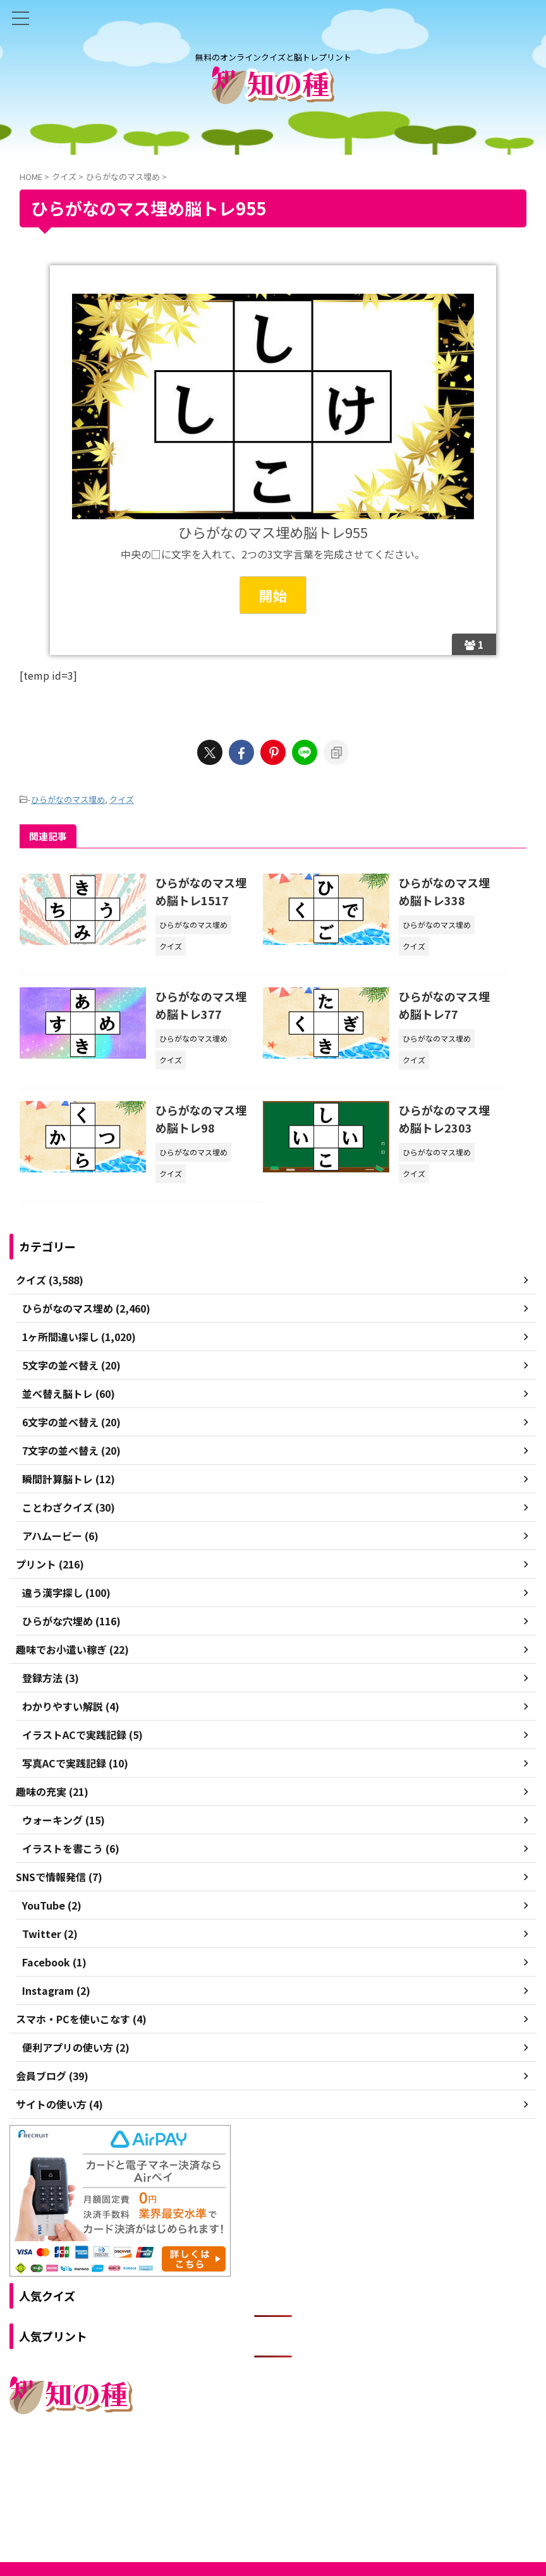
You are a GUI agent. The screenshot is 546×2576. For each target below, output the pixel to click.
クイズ (121, 799)
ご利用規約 (227, 2467)
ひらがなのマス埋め (68, 799)
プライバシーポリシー (300, 2467)
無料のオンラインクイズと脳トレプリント (273, 2491)
